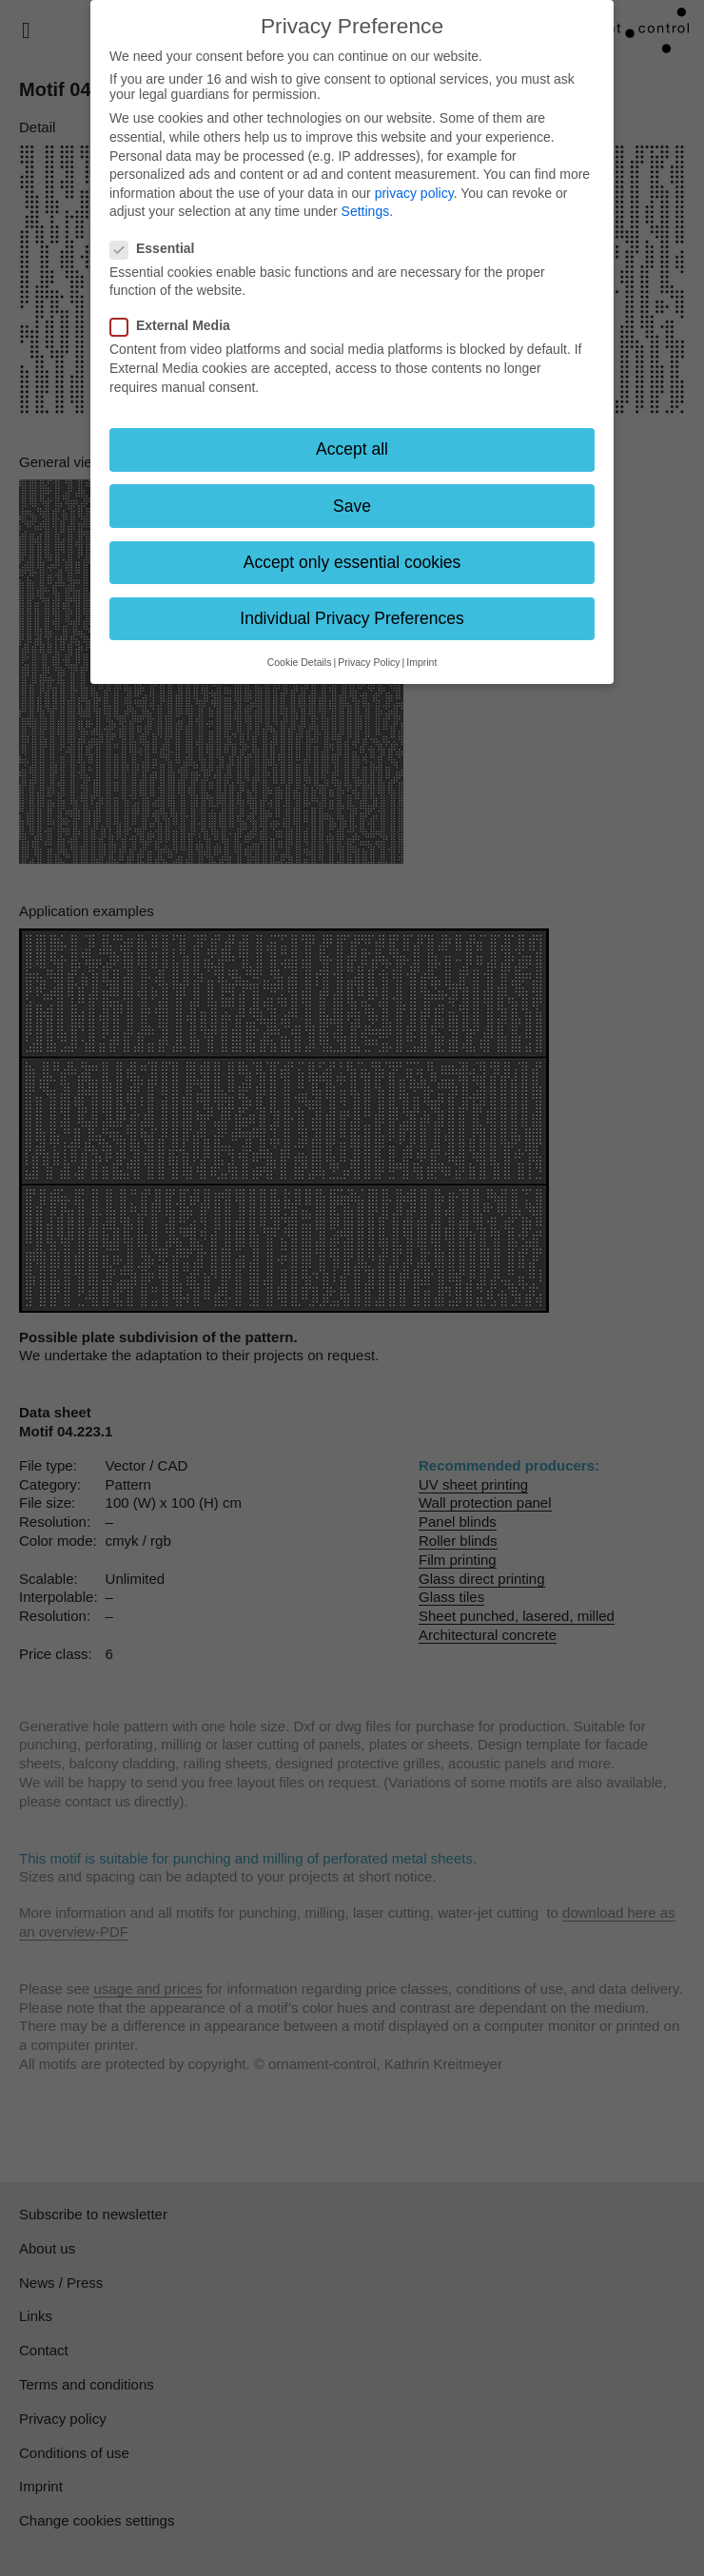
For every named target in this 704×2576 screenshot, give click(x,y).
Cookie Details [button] (299, 662)
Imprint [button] (421, 662)
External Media (176, 325)
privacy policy (414, 193)
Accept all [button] (352, 449)
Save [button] (352, 506)
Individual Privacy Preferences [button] (351, 618)
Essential (157, 248)
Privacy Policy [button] (369, 662)
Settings (366, 211)
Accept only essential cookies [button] (352, 562)
